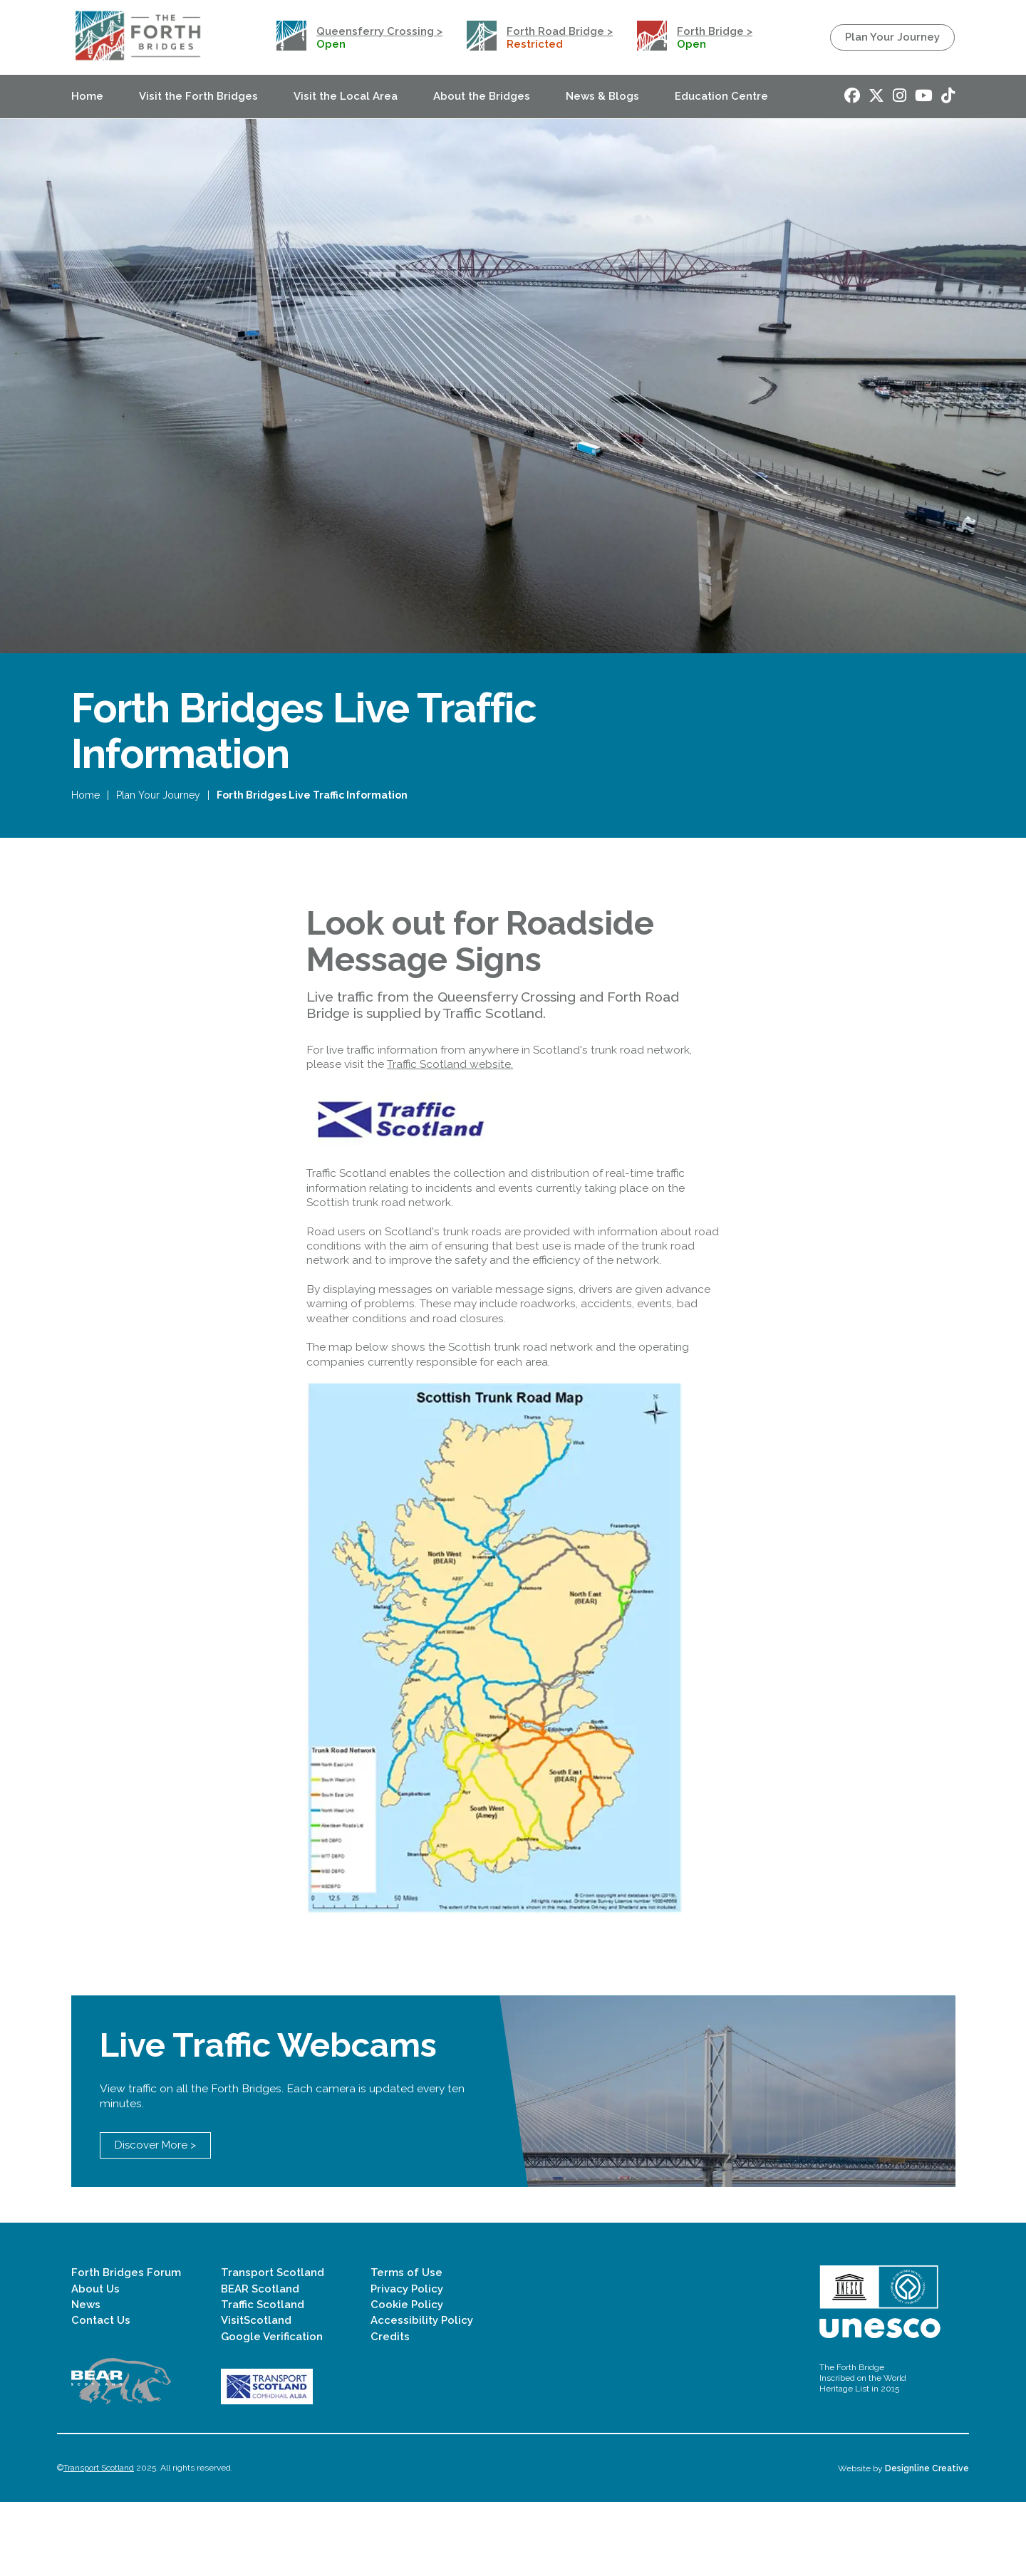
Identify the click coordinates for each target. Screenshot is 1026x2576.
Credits (390, 2410)
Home (87, 96)
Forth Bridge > (714, 31)
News (85, 2378)
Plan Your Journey (892, 37)
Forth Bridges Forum (126, 2346)
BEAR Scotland (260, 2362)
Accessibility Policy (421, 2394)
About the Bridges (481, 96)
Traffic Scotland (262, 2378)
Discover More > (155, 2219)
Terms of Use (406, 2346)
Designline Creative (927, 2542)
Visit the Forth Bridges (198, 96)
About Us (95, 2362)
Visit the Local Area (346, 96)
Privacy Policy (406, 2362)
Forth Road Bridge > (560, 31)
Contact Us (100, 2394)
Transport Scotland (272, 2346)
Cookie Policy (406, 2378)
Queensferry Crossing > (379, 31)
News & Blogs (602, 96)
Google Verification (272, 2410)
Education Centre (721, 96)
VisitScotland (256, 2394)
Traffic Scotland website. (450, 1090)
